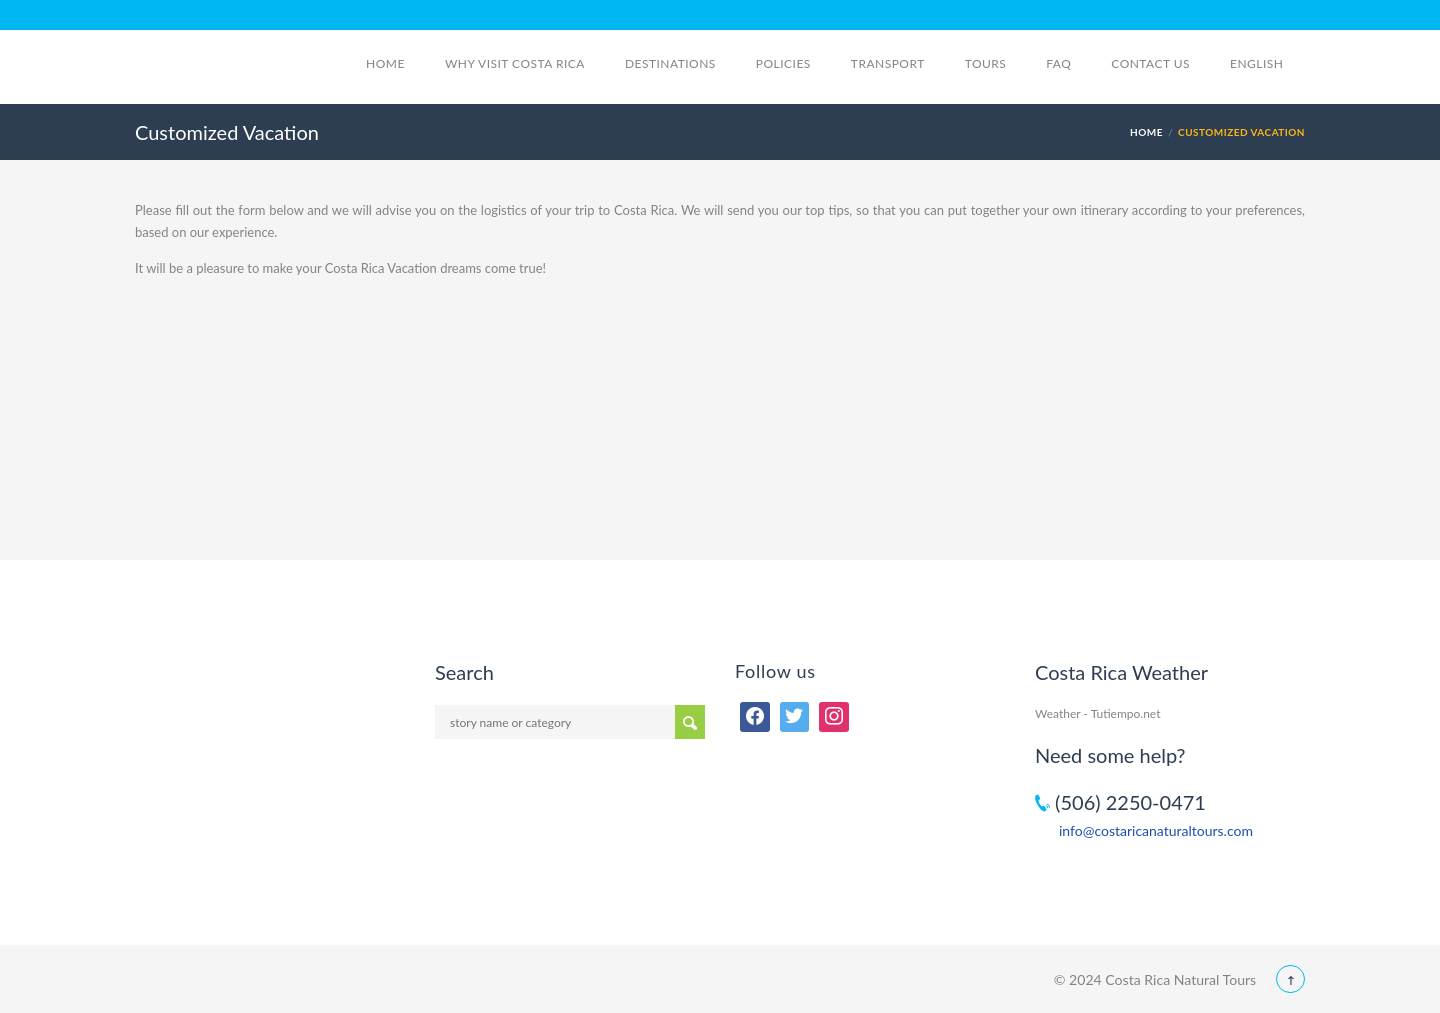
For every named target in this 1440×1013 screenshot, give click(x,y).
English (1267, 63)
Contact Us (1150, 63)
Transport (888, 63)
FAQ (1058, 63)
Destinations (670, 63)
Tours (986, 63)
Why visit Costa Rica (515, 63)
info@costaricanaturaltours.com (1156, 830)
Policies (783, 63)
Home (385, 63)
